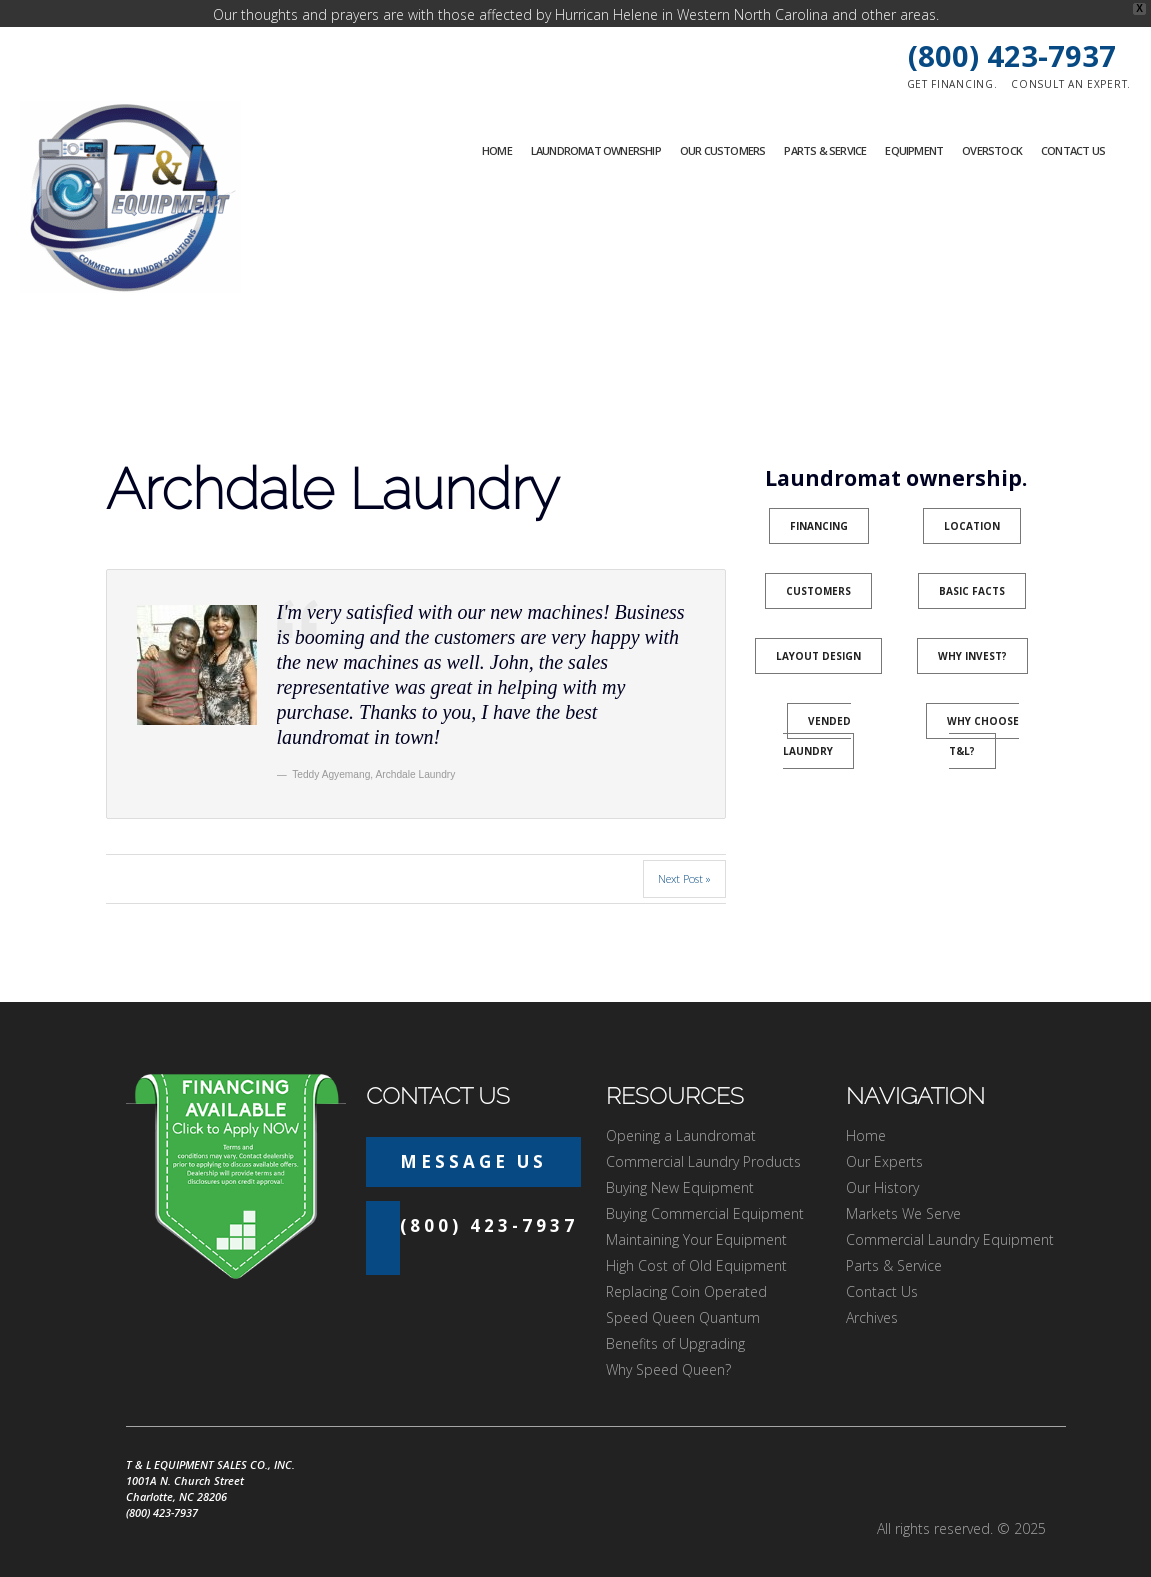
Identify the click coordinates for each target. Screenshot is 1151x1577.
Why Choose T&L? (983, 709)
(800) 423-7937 (1012, 28)
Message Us (473, 1134)
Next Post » (684, 851)
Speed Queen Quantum (683, 1290)
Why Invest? (972, 629)
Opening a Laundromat (681, 1108)
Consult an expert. (1071, 57)
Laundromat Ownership (596, 123)
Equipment (914, 123)
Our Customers (723, 123)
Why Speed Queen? (668, 1342)
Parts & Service (825, 123)
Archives (872, 1290)
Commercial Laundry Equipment (950, 1212)
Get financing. (952, 57)
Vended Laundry (817, 709)
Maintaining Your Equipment (696, 1212)
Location (972, 499)
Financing (819, 499)
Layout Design (818, 629)
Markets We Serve (903, 1186)
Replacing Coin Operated (686, 1264)
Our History (882, 1160)
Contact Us (1073, 123)
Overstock (992, 123)
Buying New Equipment (680, 1160)
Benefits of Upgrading (675, 1316)
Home (497, 123)
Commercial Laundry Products (703, 1134)
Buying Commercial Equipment (705, 1186)
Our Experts (884, 1134)
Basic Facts (972, 564)
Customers (818, 564)
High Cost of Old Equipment (696, 1238)
